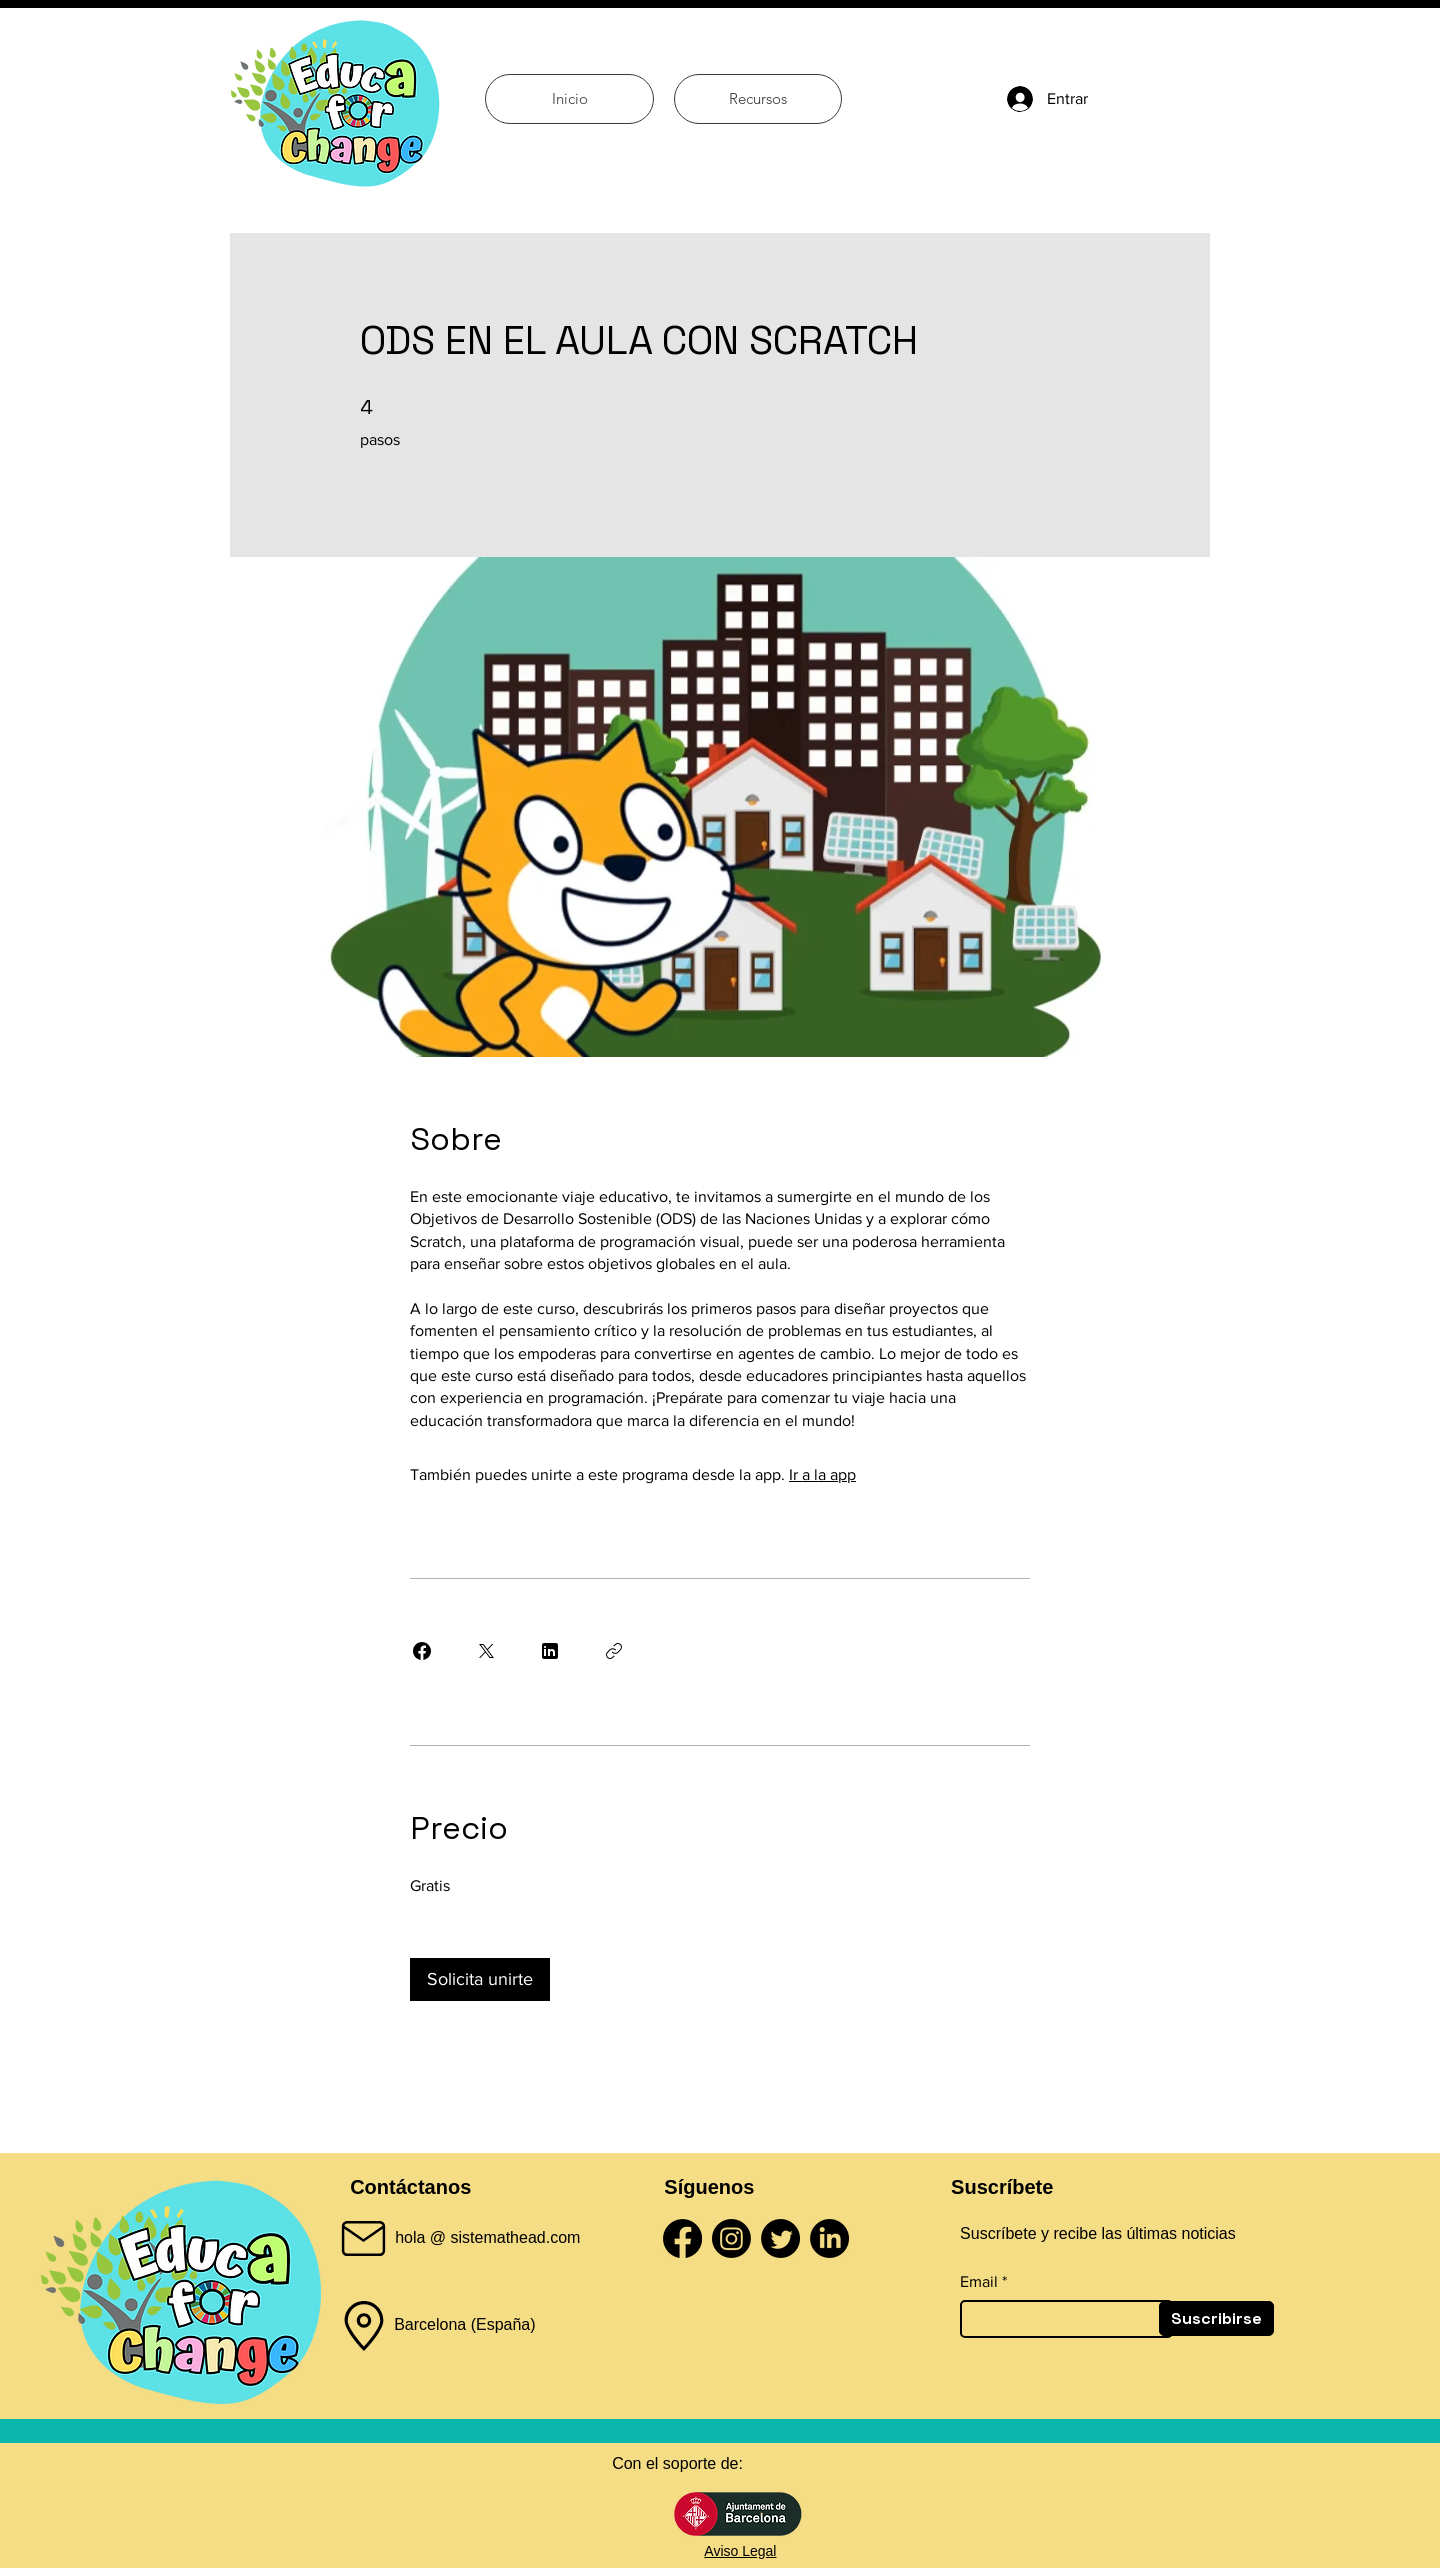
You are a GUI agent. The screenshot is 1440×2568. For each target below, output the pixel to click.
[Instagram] (731, 2238)
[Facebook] (682, 2238)
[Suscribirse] (1216, 2318)
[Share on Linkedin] (550, 1651)
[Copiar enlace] (614, 1651)
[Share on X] (486, 1651)
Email (979, 2282)
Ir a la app (822, 1474)
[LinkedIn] (829, 2238)
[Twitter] (780, 2238)
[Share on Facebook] (422, 1651)
